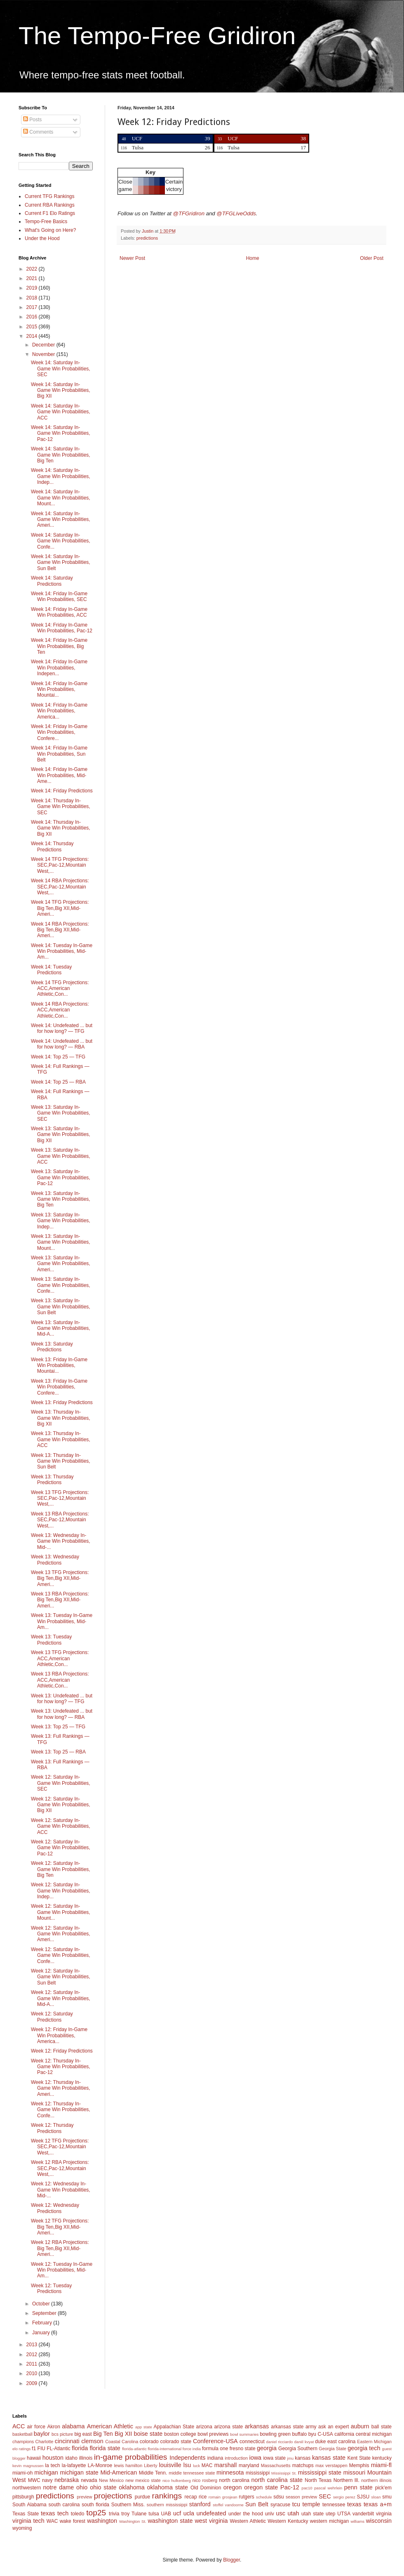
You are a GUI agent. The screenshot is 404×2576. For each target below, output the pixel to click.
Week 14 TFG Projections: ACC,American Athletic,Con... (60, 988)
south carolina (64, 2505)
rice (203, 2497)
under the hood (245, 2514)
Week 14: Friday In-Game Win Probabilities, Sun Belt (59, 754)
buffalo (299, 2434)
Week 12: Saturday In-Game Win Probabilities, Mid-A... (60, 1998)
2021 (32, 278)
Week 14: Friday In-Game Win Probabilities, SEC (59, 596)
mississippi (258, 2473)
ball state (381, 2427)
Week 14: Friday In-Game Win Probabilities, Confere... (59, 732)
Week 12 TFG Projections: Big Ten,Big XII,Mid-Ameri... (60, 2227)
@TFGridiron (188, 213)
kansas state (328, 2457)
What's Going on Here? (50, 230)
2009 (32, 2383)
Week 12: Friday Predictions (62, 2051)
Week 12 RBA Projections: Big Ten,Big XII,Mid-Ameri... (60, 2248)
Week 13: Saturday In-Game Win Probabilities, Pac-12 (60, 1177)
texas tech (54, 2513)
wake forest (72, 2521)
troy (125, 2514)
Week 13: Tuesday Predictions (51, 1639)
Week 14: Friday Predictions (62, 791)
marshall (225, 2465)
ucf (177, 2513)
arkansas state (287, 2427)
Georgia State (332, 2448)
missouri (354, 2472)
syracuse (280, 2505)
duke (320, 2441)
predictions (147, 238)
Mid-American (118, 2472)
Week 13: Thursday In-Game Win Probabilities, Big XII (60, 1418)
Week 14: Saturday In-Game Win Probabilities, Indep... (60, 476)
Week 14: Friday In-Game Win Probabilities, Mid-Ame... (59, 775)
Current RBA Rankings (50, 205)
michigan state (79, 2472)
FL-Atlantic (58, 2448)
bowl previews (212, 2434)
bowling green (275, 2434)
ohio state (103, 2487)
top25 (96, 2512)
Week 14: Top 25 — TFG (58, 1057)
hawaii (34, 2458)
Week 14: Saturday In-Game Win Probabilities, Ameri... (60, 519)
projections (113, 2495)
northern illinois (376, 2480)
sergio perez (344, 2497)
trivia (114, 2514)
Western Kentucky (288, 2521)
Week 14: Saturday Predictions (52, 581)
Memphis (359, 2465)
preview (84, 2496)
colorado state (175, 2441)
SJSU (363, 2497)
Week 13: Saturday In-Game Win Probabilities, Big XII (60, 1134)
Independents (187, 2457)
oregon (232, 2487)
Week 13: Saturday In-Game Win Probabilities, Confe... (60, 1285)
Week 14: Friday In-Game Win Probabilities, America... (59, 711)
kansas (302, 2458)
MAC (207, 2465)
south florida (95, 2505)
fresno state (243, 2448)
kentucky (382, 2458)
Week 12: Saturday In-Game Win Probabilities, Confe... (60, 1955)
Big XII (123, 2433)
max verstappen (331, 2465)
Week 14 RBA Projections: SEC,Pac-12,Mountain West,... (60, 887)
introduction (236, 2458)
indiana (215, 2458)
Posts (32, 120)
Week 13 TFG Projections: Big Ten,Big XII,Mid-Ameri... (60, 1578)
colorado (149, 2441)
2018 (32, 298)
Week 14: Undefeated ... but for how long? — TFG (61, 1028)
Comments (38, 132)
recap (191, 2497)
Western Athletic (248, 2521)
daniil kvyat (304, 2441)
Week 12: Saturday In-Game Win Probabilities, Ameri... (60, 1934)
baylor (42, 2433)
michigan (46, 2472)
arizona (204, 2427)
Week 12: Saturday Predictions (52, 2016)
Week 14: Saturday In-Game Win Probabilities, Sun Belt (60, 562)
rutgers (246, 2497)
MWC (34, 2480)
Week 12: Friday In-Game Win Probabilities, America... (59, 2035)
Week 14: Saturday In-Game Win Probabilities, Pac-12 (60, 433)
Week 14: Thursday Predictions (52, 846)
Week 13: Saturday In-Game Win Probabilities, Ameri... (60, 1264)
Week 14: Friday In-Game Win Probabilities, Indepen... (59, 667)
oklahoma (131, 2487)
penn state (358, 2487)
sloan (376, 2497)
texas (354, 2504)
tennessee (333, 2505)
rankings (167, 2495)
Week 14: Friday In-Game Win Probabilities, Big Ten (59, 646)
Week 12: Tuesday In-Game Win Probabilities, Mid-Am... (61, 2270)
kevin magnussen (28, 2465)
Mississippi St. (283, 2473)
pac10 (307, 2488)
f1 (34, 2448)
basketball (22, 2434)
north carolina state (277, 2480)
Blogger (231, 2560)
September (45, 2313)
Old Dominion (205, 2488)
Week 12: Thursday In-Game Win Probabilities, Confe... (60, 2110)
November (44, 354)
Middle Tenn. (153, 2473)
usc (280, 2513)
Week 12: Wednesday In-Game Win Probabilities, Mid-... (60, 2190)
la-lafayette (74, 2465)
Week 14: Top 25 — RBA (58, 1082)
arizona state (228, 2427)
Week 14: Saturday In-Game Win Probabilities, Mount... (60, 498)
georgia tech (364, 2448)
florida (80, 2448)
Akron (53, 2427)
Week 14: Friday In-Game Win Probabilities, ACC (59, 612)
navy (47, 2480)
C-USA (325, 2434)
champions (23, 2441)
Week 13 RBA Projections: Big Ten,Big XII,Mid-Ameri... (60, 1600)
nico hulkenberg (176, 2480)
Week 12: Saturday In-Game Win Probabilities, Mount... (60, 1912)
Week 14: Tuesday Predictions (51, 970)
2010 (32, 2373)
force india (192, 2448)
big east (83, 2434)
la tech (52, 2465)
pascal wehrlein (328, 2488)
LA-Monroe (100, 2465)
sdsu (278, 2497)
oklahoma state (167, 2487)
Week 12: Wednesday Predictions (55, 2208)
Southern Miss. (128, 2505)
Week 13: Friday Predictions (62, 1402)
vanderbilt (363, 2514)
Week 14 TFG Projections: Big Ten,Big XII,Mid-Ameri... (60, 908)
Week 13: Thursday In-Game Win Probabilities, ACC (60, 1439)
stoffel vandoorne (228, 2505)
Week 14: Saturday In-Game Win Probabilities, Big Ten (60, 455)
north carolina (234, 2480)
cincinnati (67, 2441)
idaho (71, 2458)
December (44, 345)
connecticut (252, 2441)
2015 (32, 327)
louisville (170, 2465)
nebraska (66, 2480)
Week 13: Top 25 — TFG (58, 1727)
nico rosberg (205, 2480)
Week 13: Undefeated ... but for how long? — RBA (61, 1714)
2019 (32, 288)
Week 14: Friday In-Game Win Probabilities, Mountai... (59, 689)
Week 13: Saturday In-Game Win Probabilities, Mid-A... (60, 1328)
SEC (325, 2496)
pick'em (383, 2488)
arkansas (257, 2426)
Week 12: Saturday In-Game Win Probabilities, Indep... (60, 1891)
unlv (269, 2514)
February (42, 2323)
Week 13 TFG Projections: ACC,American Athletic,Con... (60, 1658)
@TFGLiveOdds (236, 213)
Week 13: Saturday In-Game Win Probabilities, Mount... (60, 1242)
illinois (86, 2458)
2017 (32, 307)
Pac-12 (289, 2487)
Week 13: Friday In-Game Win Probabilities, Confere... (59, 1387)
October (41, 2304)
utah (293, 2513)
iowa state (274, 2458)
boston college (180, 2434)
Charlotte (44, 2441)
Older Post (371, 258)
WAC (52, 2521)
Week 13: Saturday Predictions (52, 1347)
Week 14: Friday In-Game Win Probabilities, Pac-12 (61, 628)
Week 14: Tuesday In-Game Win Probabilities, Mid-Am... (61, 951)
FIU (41, 2448)
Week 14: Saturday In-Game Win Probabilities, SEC (60, 368)
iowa (255, 2457)
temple (311, 2504)
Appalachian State (174, 2427)
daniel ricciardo (279, 2441)
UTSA (343, 2514)
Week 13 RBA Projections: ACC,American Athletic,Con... (60, 1680)
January (41, 2333)
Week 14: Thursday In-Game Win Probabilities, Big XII (60, 828)
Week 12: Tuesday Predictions (51, 2288)
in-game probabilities (130, 2457)
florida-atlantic (134, 2448)
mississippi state (319, 2472)
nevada (89, 2480)
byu (312, 2434)
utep (330, 2514)
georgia (267, 2448)
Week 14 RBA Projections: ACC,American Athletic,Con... (60, 1010)
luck (196, 2465)
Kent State (358, 2458)
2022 (32, 269)
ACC (18, 2426)
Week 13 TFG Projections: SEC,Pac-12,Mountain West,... (60, 1498)
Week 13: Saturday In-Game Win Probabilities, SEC (60, 1113)
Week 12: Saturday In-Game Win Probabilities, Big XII (60, 1805)
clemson (92, 2441)
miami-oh (22, 2473)
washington (102, 2520)
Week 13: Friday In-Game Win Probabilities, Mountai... (59, 1365)
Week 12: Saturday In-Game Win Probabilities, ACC (60, 1826)
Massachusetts (276, 2465)
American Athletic (110, 2426)
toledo (78, 2514)
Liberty (150, 2465)
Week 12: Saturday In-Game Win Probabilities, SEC (60, 1783)
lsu (187, 2465)
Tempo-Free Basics (46, 221)
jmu (290, 2458)
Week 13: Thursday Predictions (52, 1479)
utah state (312, 2514)
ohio (81, 2487)
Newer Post (132, 258)
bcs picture (62, 2434)
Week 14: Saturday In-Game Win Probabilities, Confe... (60, 541)
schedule (264, 2497)
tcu (296, 2504)
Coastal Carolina (121, 2441)
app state (143, 2427)
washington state (170, 2520)
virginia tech (28, 2520)
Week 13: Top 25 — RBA (58, 1752)
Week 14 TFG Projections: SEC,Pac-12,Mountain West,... (60, 865)
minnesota (230, 2472)
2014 (32, 336)
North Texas (318, 2480)
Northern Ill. (346, 2480)
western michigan (329, 2521)
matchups (303, 2465)
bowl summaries (244, 2434)
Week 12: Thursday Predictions (52, 2128)
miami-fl (381, 2465)
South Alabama (29, 2505)
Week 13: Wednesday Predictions (55, 1559)
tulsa (153, 2514)
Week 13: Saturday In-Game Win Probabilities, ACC (60, 1156)
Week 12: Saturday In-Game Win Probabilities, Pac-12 (60, 1848)
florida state (104, 2448)
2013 (32, 2344)
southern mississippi (167, 2504)
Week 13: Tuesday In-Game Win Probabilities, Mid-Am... (61, 1621)
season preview (301, 2496)
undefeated (211, 2513)
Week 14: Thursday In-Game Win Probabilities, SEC (60, 806)
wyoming (22, 2528)
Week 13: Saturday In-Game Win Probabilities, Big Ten (60, 1199)
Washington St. (132, 2521)
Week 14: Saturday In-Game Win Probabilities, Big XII (60, 390)
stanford (200, 2504)
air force (36, 2427)
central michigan (374, 2434)
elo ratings (21, 2448)
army (311, 2427)
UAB (166, 2514)
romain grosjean (223, 2497)
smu (387, 2497)
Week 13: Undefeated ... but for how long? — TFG (61, 1698)
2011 (32, 2364)
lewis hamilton (128, 2465)
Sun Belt (256, 2504)
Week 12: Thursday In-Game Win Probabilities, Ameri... (60, 2088)
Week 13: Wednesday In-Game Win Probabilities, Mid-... (60, 1541)
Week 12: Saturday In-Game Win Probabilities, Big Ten (60, 1869)
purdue (142, 2497)
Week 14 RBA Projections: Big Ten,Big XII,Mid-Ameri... (60, 930)
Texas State (25, 2514)
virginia (384, 2514)
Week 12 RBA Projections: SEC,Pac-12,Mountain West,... (60, 2168)
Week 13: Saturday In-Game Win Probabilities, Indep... (60, 1221)
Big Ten (103, 2433)
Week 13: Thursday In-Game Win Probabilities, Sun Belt (60, 1461)
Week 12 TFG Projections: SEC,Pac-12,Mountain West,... (60, 2147)
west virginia (211, 2520)
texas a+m (378, 2504)
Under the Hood (42, 238)
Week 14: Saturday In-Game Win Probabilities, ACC (60, 412)
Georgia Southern (297, 2448)
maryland (249, 2465)
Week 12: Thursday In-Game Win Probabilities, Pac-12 (60, 2067)
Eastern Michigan (374, 2441)
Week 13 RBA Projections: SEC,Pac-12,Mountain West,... (60, 1520)
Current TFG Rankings (50, 196)
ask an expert (333, 2427)
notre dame (58, 2487)
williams (357, 2521)
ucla (188, 2513)
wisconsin (379, 2520)
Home (252, 258)
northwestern (26, 2488)
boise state (148, 2433)
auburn (360, 2426)
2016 (32, 317)
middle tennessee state (192, 2472)
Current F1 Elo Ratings (50, 213)
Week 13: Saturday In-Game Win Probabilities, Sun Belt (60, 1306)
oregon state (261, 2487)
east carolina (341, 2441)
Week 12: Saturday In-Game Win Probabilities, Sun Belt (60, 1977)
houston (52, 2457)
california (344, 2434)
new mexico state (143, 2480)
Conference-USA (215, 2441)
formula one (215, 2448)
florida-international (164, 2448)
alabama (73, 2426)
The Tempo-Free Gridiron (157, 35)
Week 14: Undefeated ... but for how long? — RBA (61, 1044)
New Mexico (111, 2480)
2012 (32, 2354)
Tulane (139, 2514)
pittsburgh (23, 2497)
